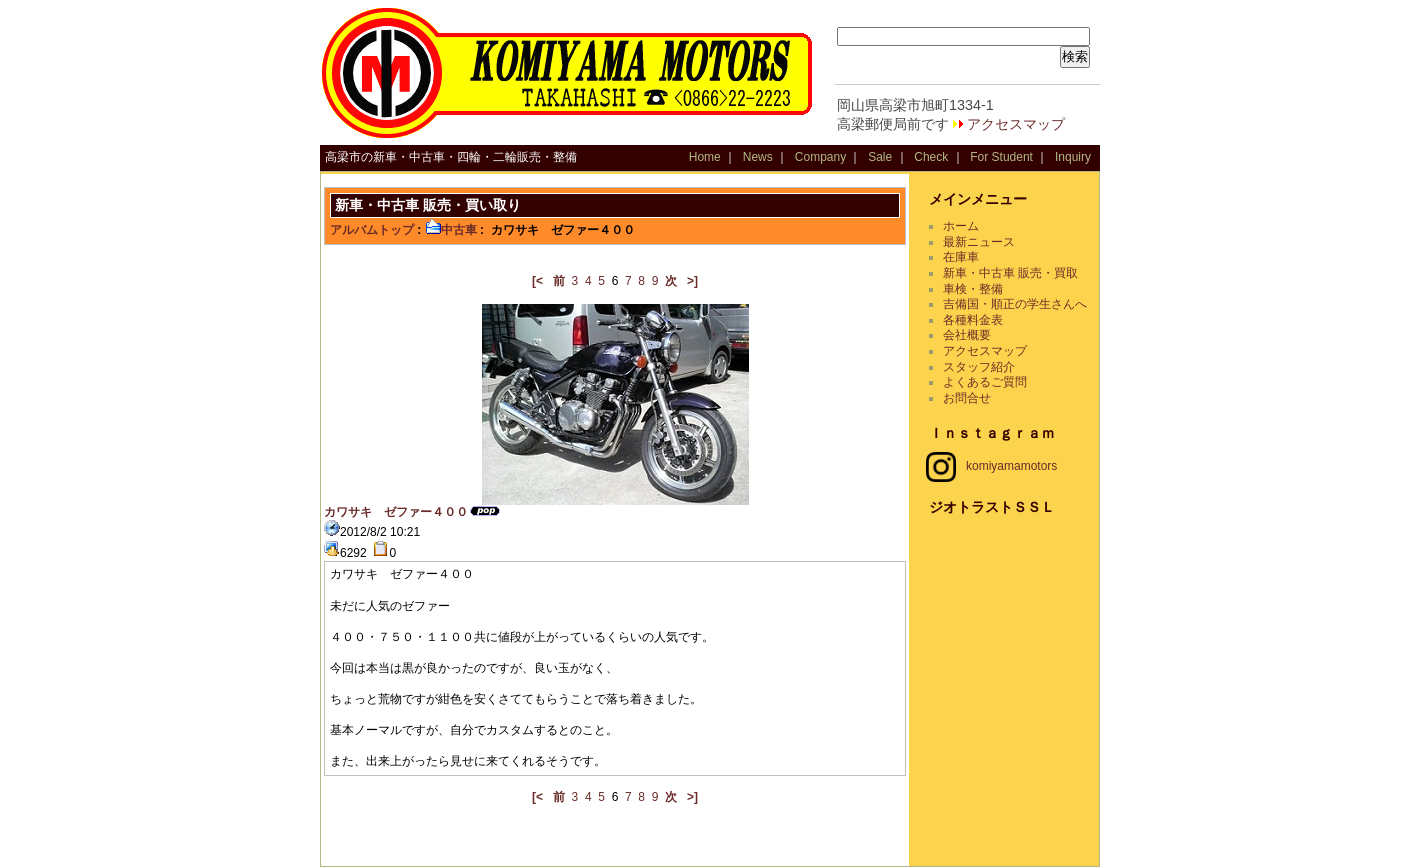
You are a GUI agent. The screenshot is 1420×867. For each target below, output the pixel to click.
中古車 (451, 230)
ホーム (961, 226)
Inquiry (1073, 157)
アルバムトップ (372, 230)
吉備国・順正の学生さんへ (1015, 304)
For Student (1001, 157)
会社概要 (967, 335)
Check (931, 157)
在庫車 (961, 257)
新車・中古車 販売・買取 (1010, 273)
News (758, 157)
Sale (880, 157)
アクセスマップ (1016, 124)
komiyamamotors (991, 466)
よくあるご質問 (985, 382)
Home (705, 157)
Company (820, 157)
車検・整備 (973, 289)
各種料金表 (973, 320)
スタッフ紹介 (979, 367)
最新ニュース (979, 242)
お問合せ (967, 398)
